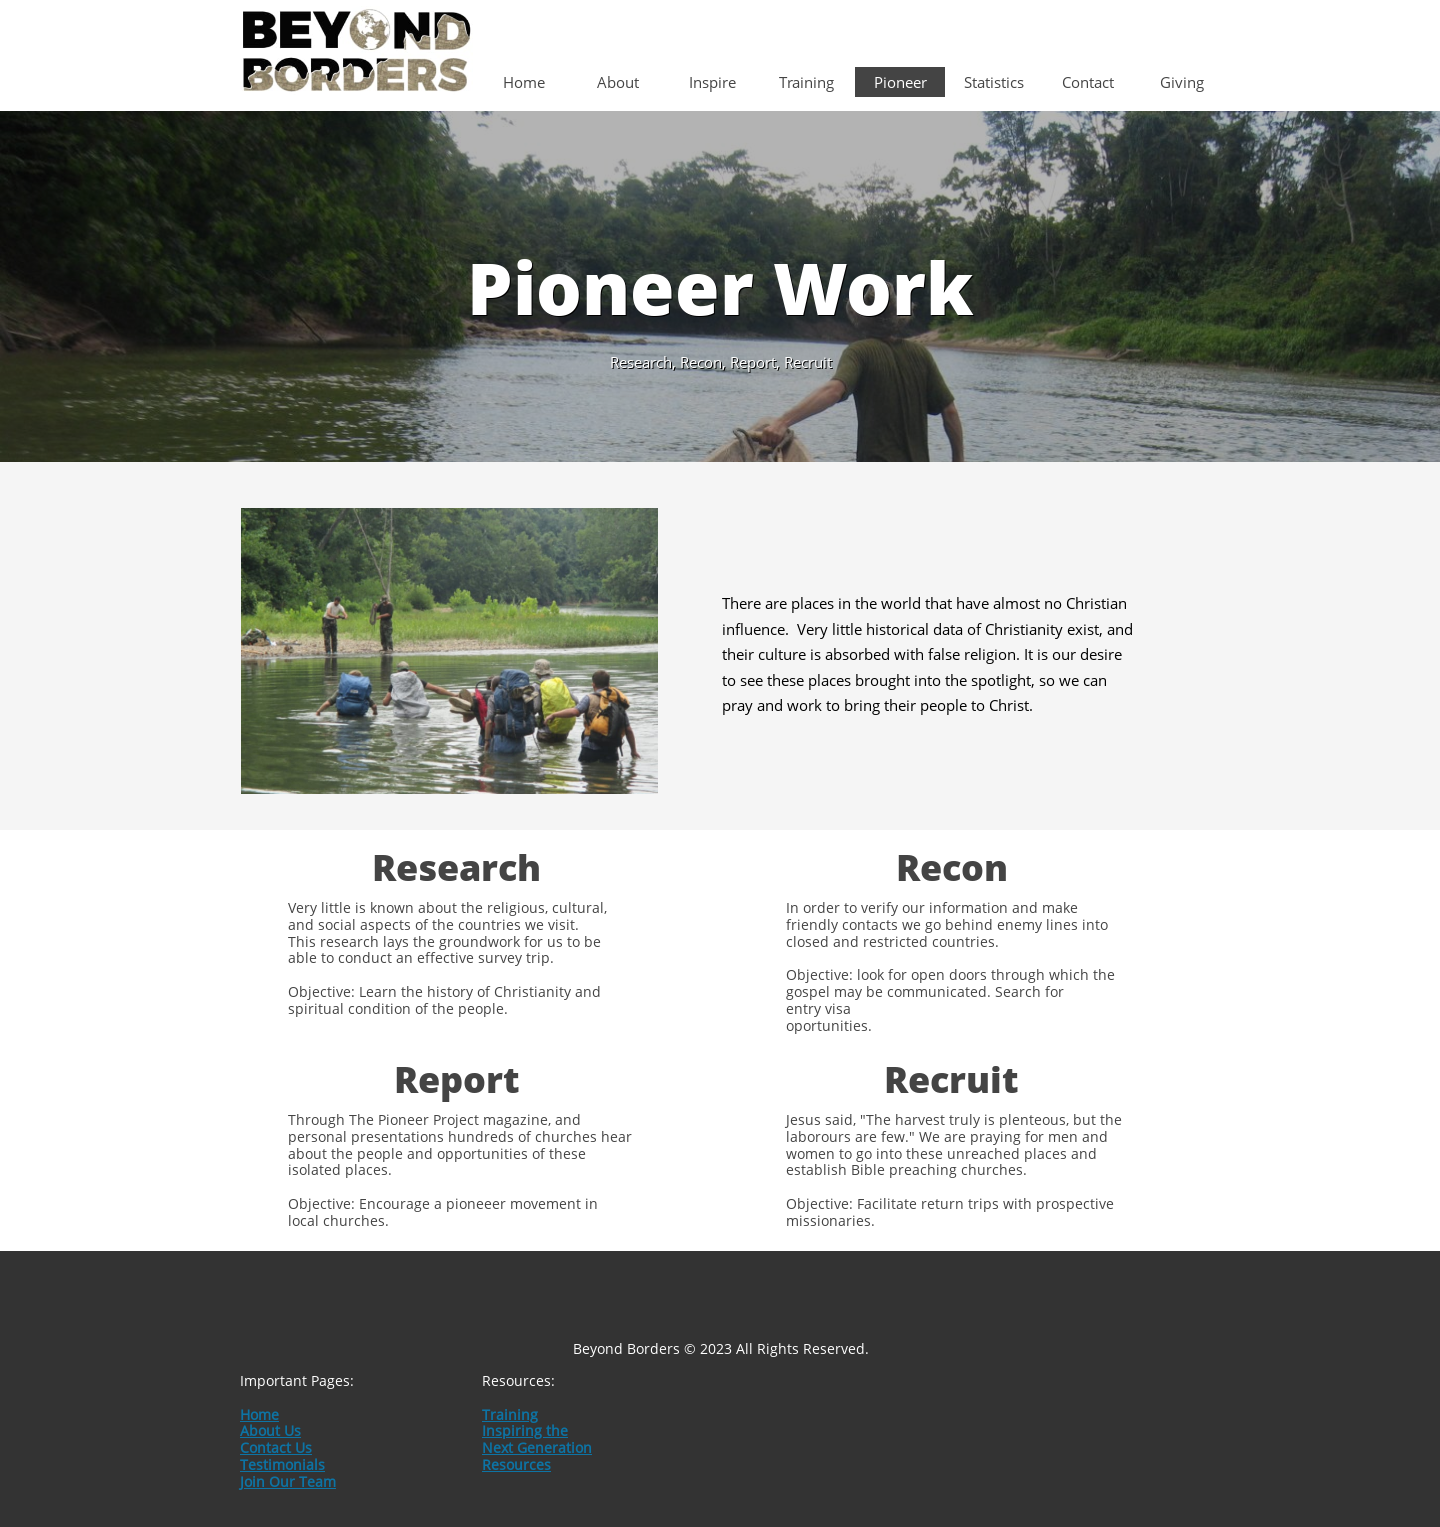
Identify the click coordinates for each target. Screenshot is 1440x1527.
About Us (270, 1430)
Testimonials (282, 1464)
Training (510, 1414)
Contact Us (276, 1447)
